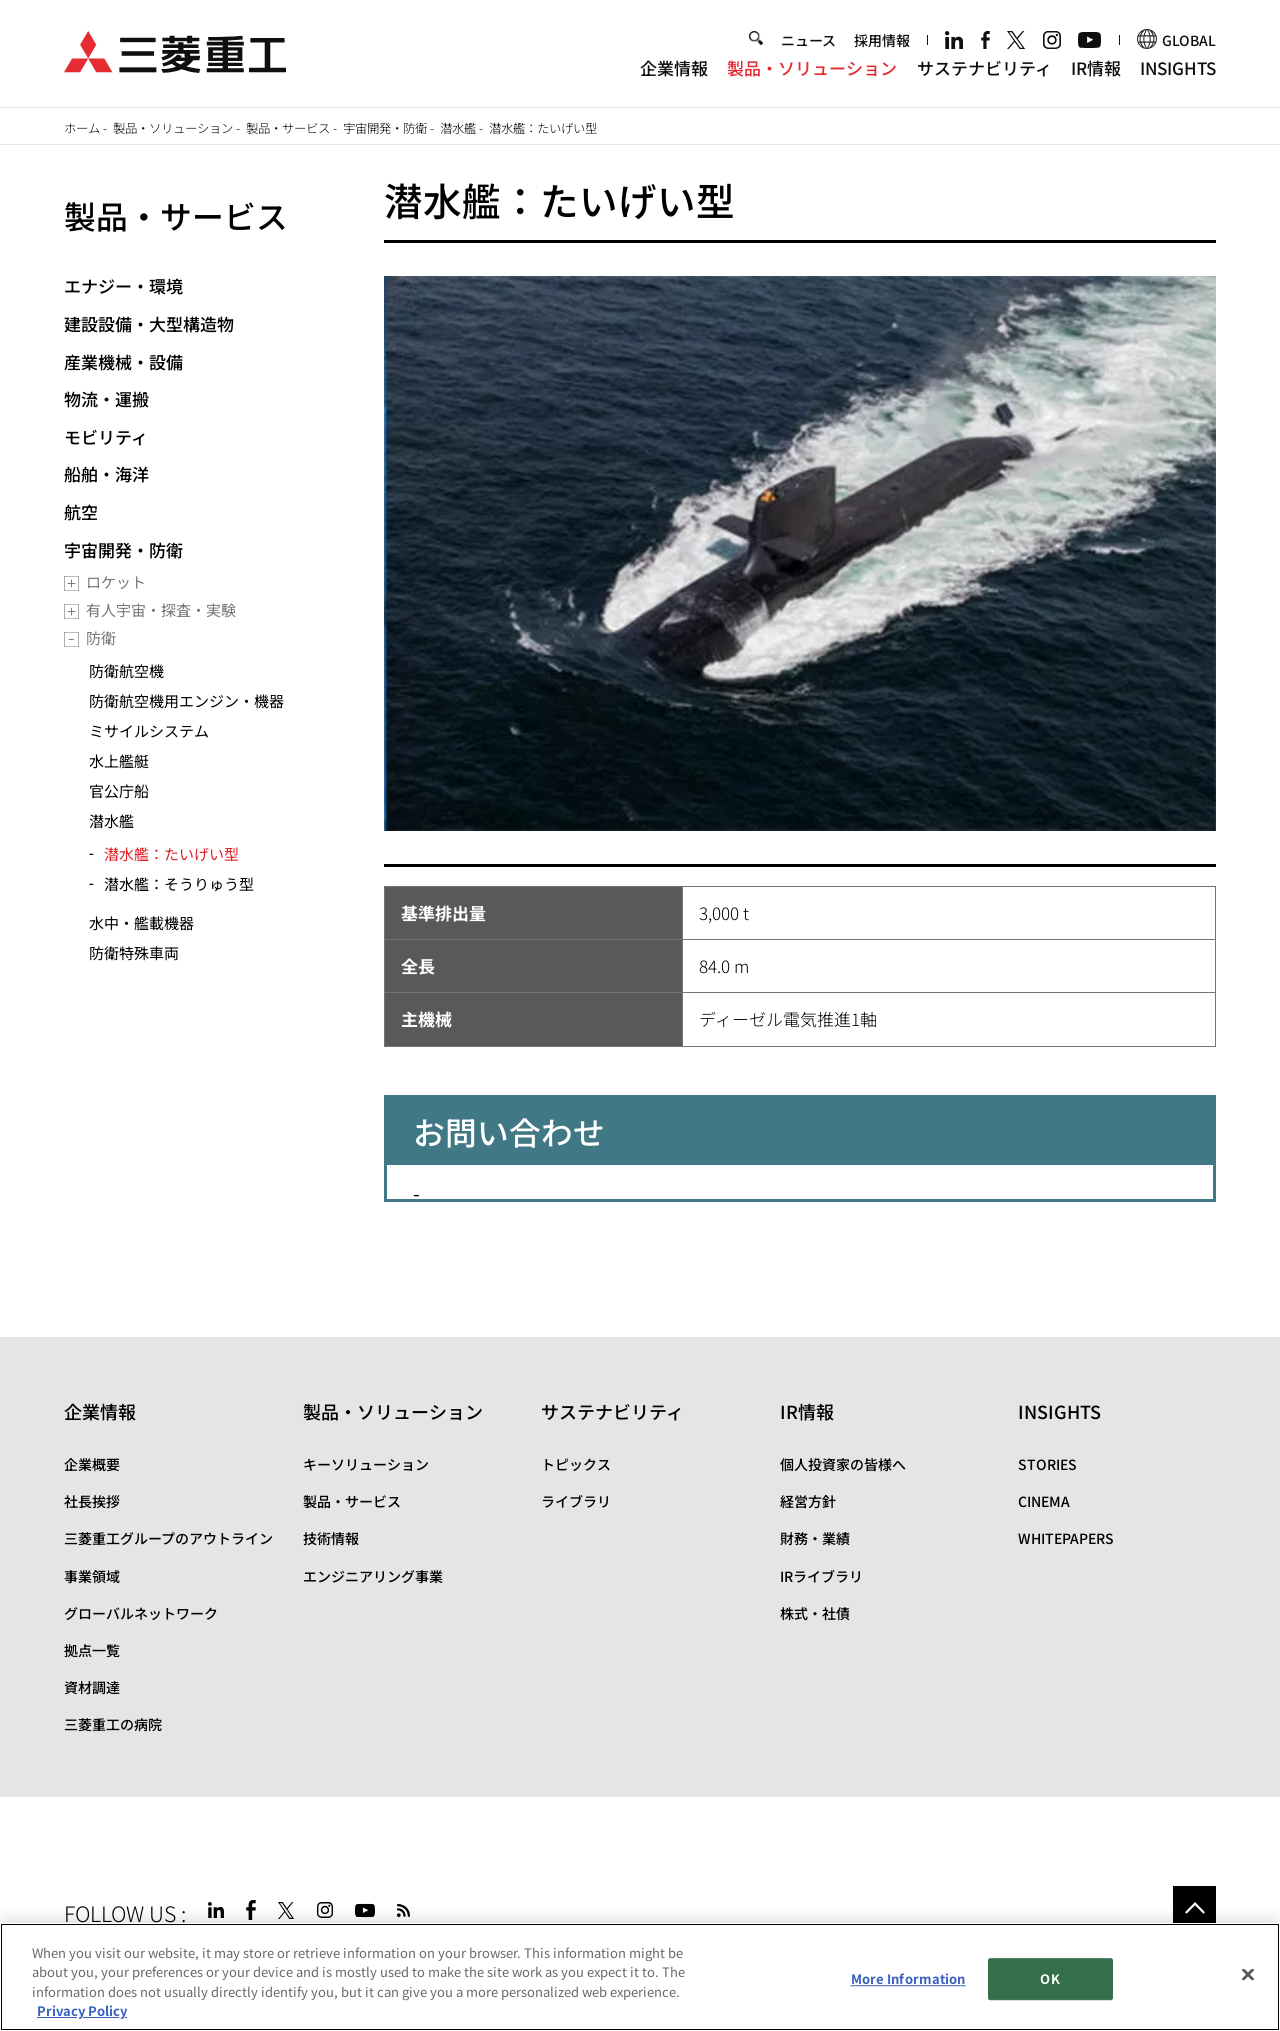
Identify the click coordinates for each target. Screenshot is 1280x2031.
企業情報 (674, 68)
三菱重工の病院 (113, 1724)
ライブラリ (576, 1501)
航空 (81, 511)
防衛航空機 (126, 670)
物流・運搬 (106, 398)
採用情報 (882, 42)
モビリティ (106, 436)
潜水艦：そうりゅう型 (179, 883)
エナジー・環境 (123, 285)
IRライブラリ (821, 1576)
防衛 (101, 637)
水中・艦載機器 (141, 922)
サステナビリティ (984, 68)
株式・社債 (815, 1613)
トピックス (576, 1464)
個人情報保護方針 (358, 1956)
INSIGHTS (1178, 68)
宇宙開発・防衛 (385, 128)
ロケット (116, 581)
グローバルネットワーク (141, 1613)
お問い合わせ (471, 1956)
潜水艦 (458, 128)
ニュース (808, 42)
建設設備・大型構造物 (149, 323)
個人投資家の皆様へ (843, 1464)
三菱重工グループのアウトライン (168, 1538)
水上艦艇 (119, 760)
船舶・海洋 (106, 473)
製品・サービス (288, 128)
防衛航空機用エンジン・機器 (186, 700)
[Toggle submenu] (71, 583)
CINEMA (1044, 1501)
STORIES (1047, 1464)
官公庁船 (119, 790)
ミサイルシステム (149, 730)
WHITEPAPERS (1066, 1538)
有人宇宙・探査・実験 (161, 609)
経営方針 (808, 1501)
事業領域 (92, 1576)
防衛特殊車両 (134, 952)
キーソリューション (366, 1464)
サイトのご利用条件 (225, 1956)
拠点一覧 (92, 1650)
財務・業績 (815, 1538)
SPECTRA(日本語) (603, 1956)
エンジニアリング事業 (373, 1576)
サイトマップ (106, 1956)
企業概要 (92, 1464)
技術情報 (331, 1538)
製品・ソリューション (812, 68)
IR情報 (1096, 68)
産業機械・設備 (123, 361)
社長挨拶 (92, 1501)
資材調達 (92, 1687)
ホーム (82, 128)
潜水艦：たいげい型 (171, 853)
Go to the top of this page (1194, 1907)
